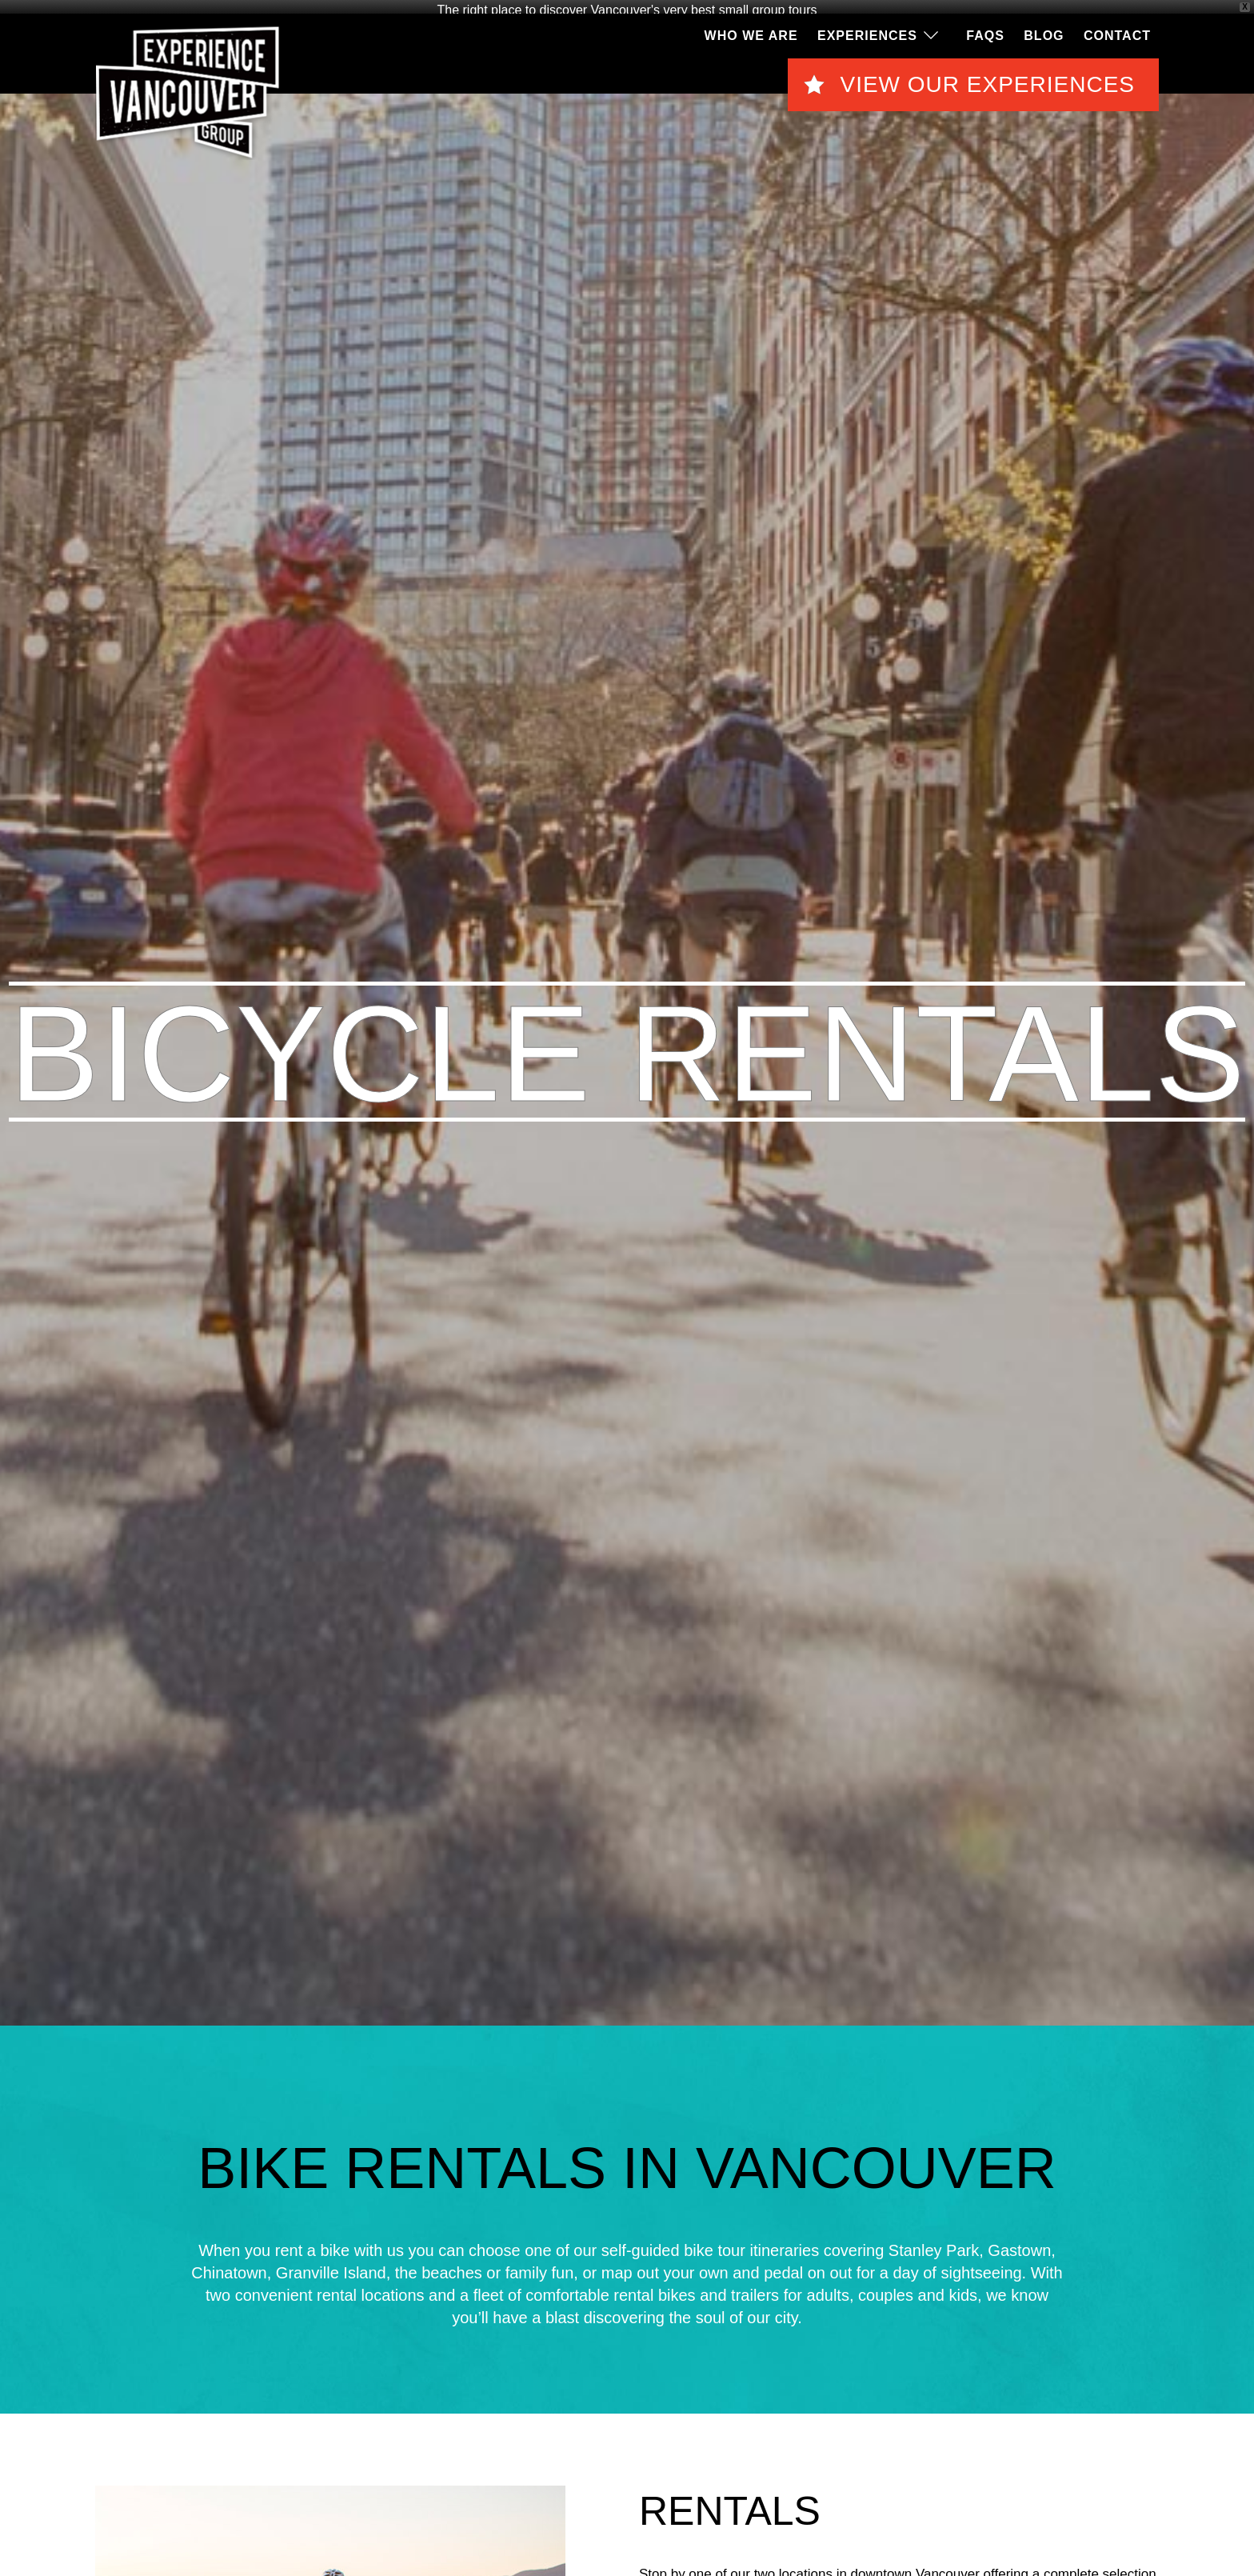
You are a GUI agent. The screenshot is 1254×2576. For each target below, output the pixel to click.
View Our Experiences (987, 81)
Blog (1044, 32)
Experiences (867, 32)
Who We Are (751, 32)
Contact (1117, 32)
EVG (187, 89)
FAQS (985, 32)
